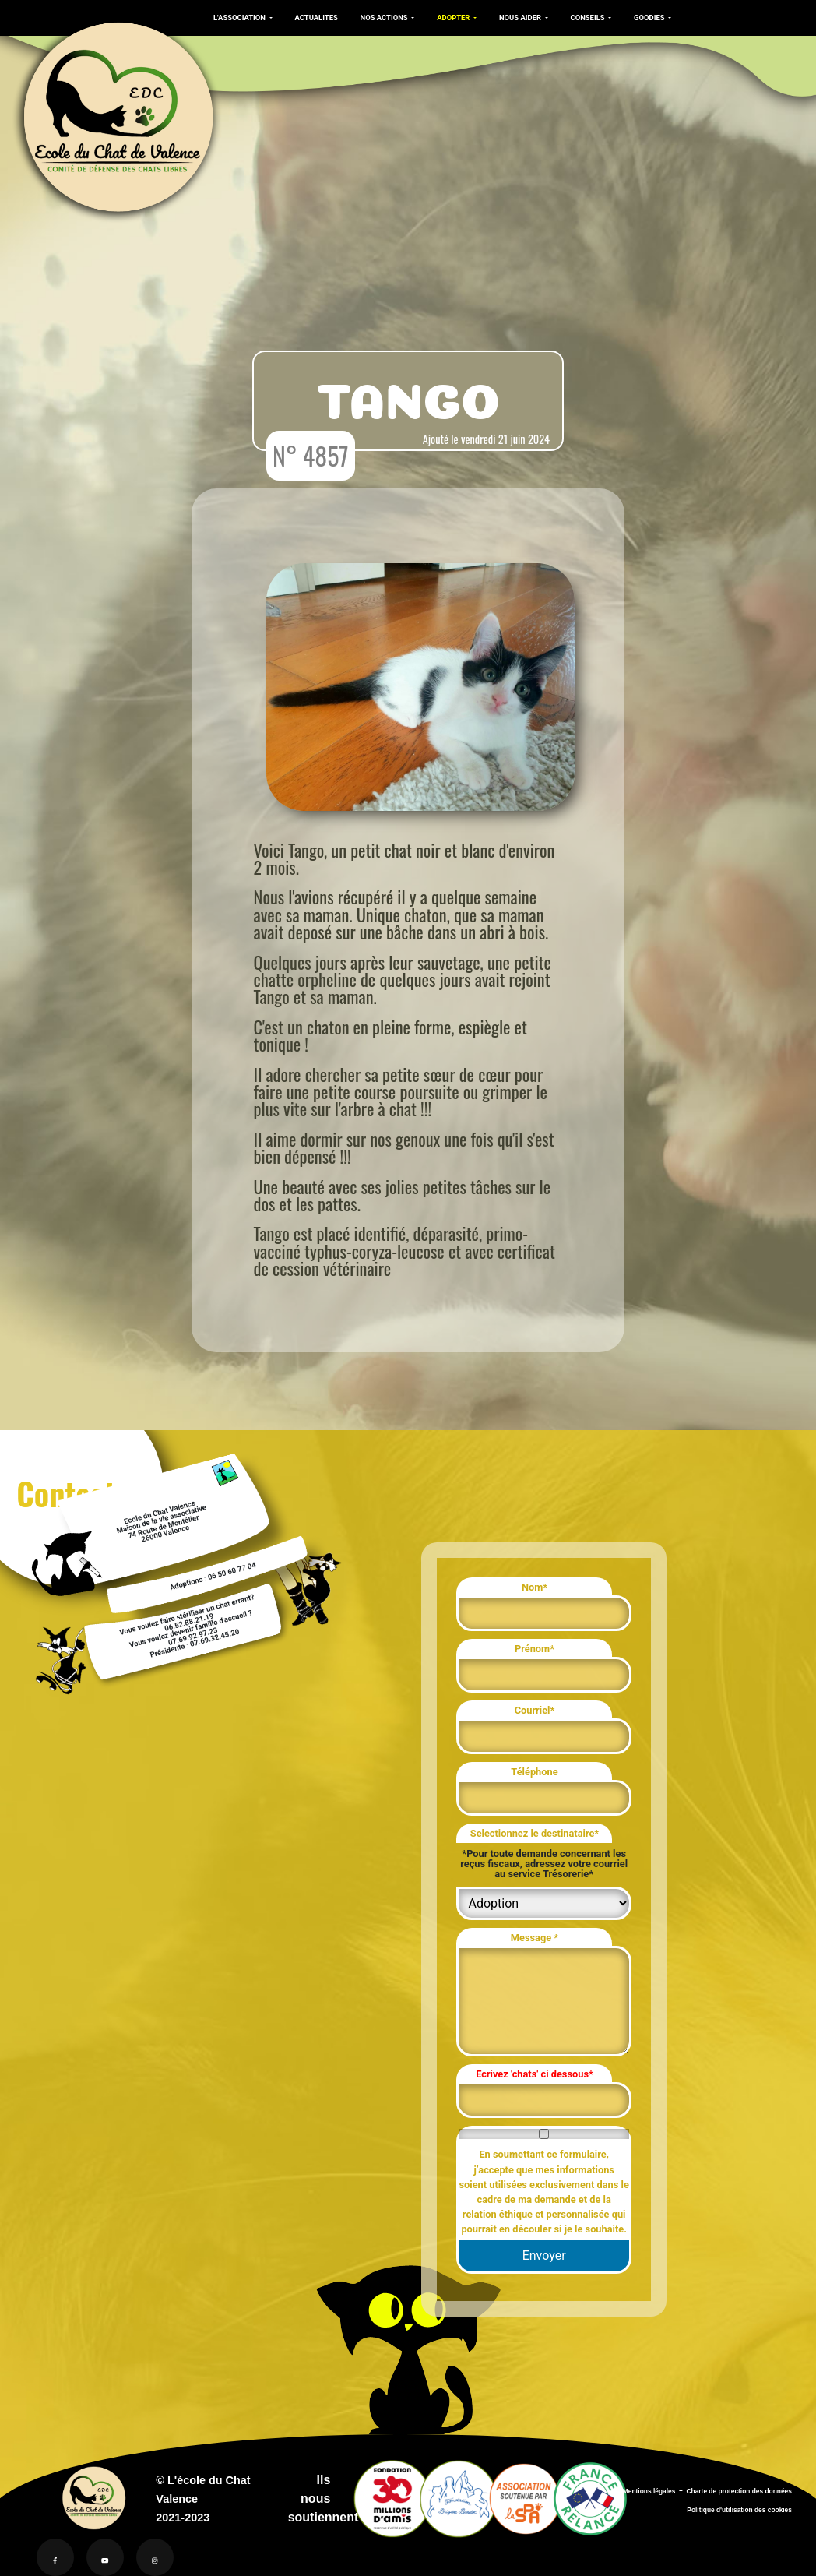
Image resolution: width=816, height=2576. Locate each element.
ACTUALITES (316, 17)
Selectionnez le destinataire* (534, 1833)
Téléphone (534, 1772)
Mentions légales (649, 2491)
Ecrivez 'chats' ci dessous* (534, 2074)
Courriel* (535, 1710)
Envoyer (544, 2255)
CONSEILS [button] (589, 17)
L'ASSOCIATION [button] (240, 17)
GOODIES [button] (650, 17)
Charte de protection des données (739, 2491)
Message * (534, 1937)
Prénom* (534, 1648)
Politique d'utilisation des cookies (739, 2510)
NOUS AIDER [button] (521, 17)
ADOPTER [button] (454, 17)
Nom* (534, 1587)
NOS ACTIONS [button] (385, 17)
